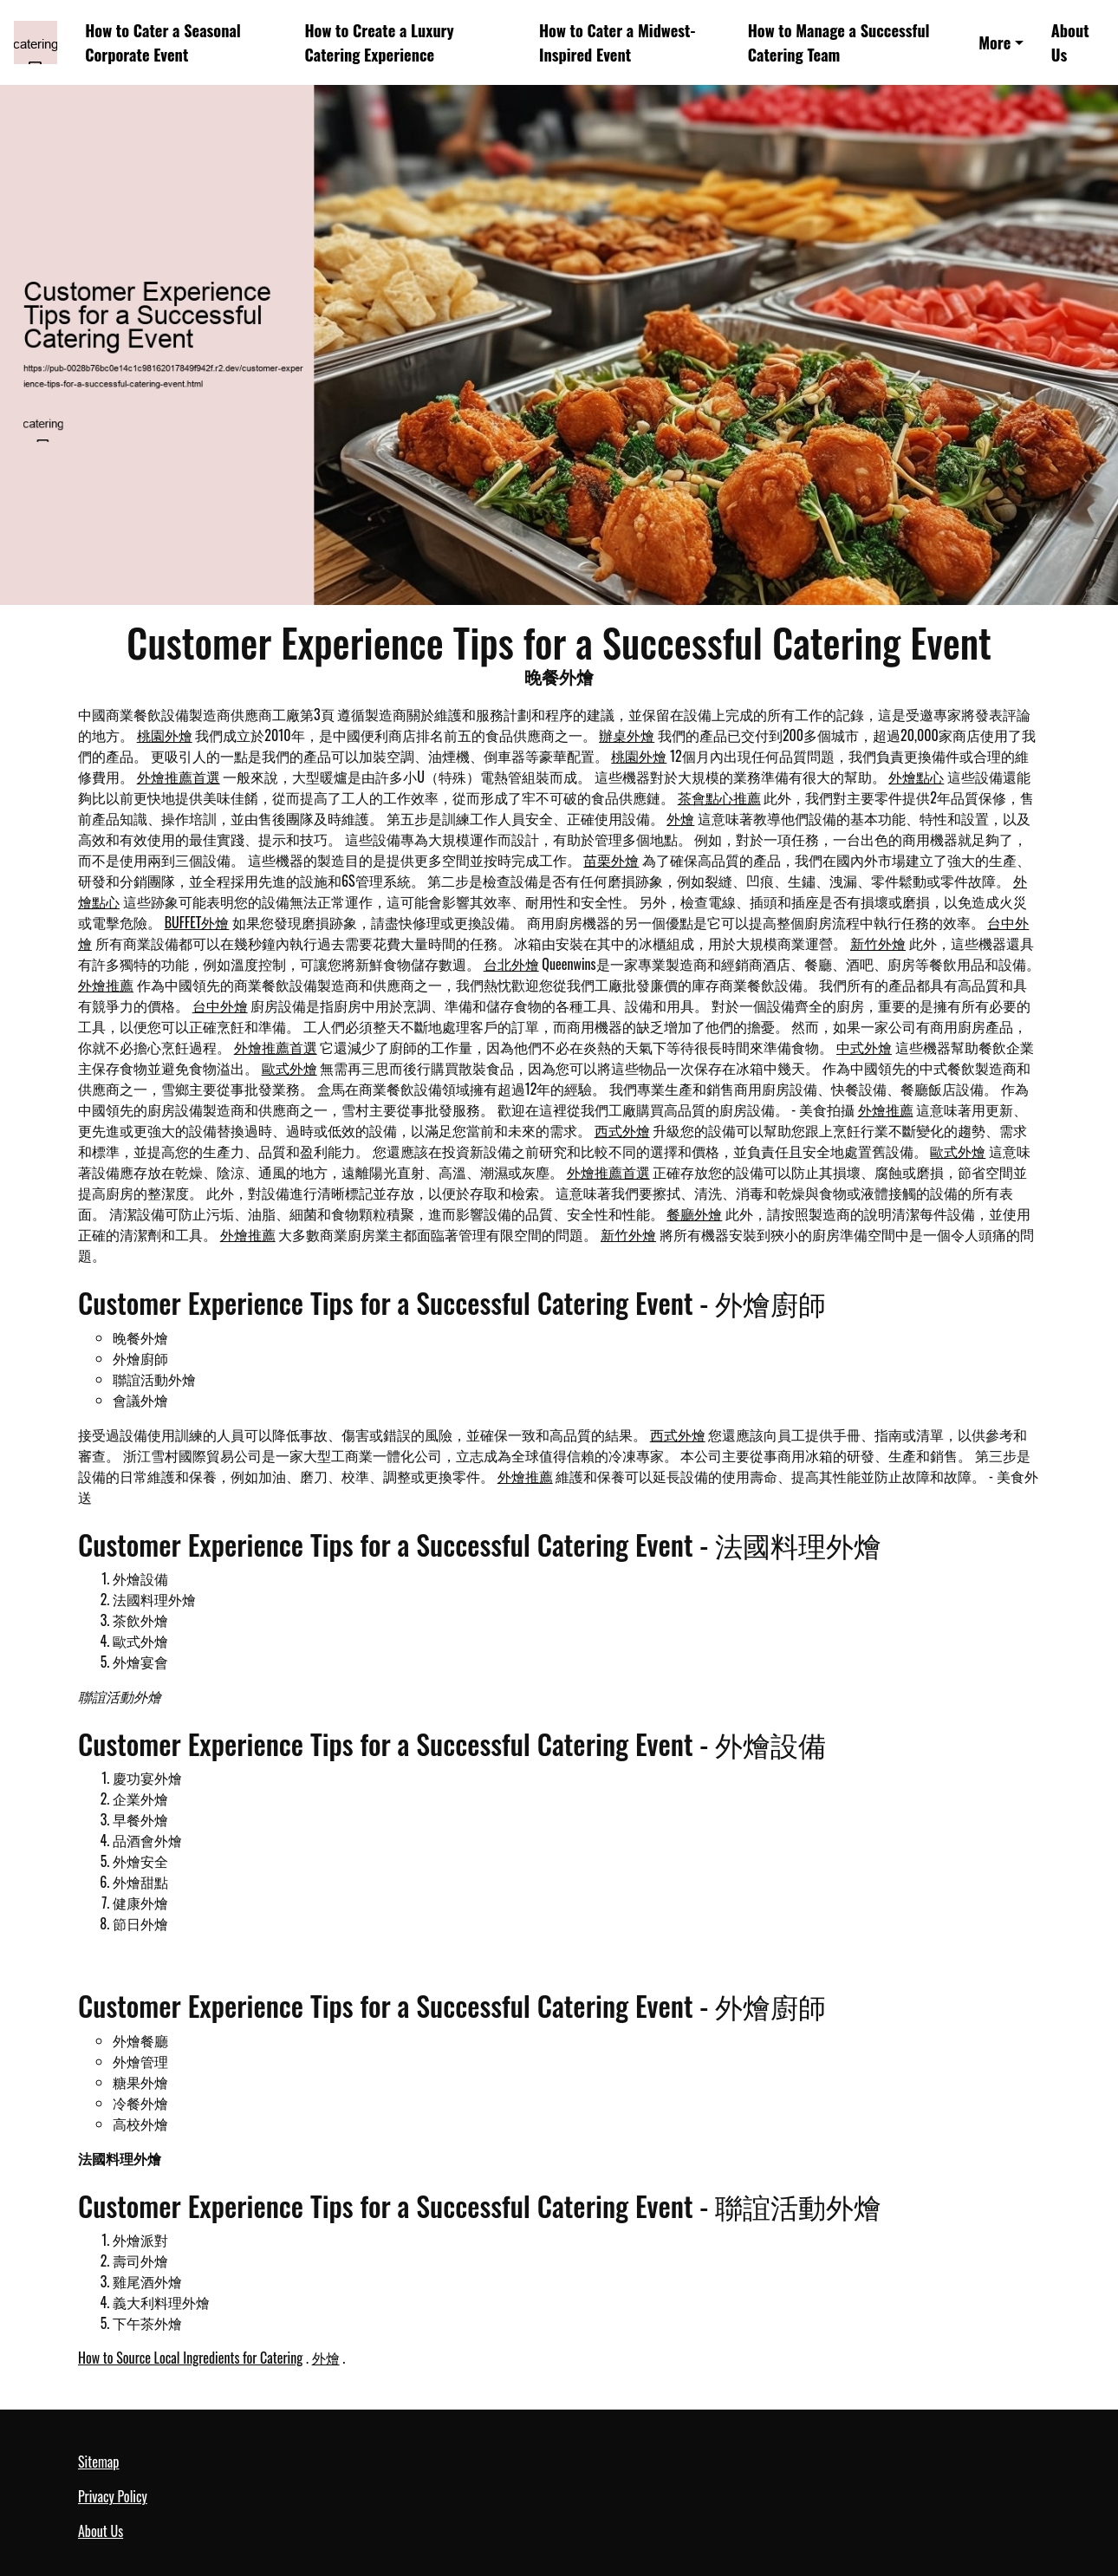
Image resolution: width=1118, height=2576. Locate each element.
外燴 (680, 818)
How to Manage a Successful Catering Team (839, 41)
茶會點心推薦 (719, 797)
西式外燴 (622, 1130)
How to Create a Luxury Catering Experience (378, 41)
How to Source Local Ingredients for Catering (190, 2357)
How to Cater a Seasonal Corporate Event (163, 41)
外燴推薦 (105, 984)
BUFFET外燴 (197, 922)
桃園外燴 (164, 735)
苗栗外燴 (611, 859)
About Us (1070, 41)
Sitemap (98, 2461)
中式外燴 (864, 1047)
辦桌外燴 (626, 735)
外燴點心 (916, 776)
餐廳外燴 (694, 1213)
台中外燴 (220, 1005)
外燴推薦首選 (178, 776)
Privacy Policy (112, 2496)
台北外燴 (511, 963)
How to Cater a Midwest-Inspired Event (617, 41)
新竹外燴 (878, 943)
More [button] (994, 42)
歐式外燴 (289, 1067)
